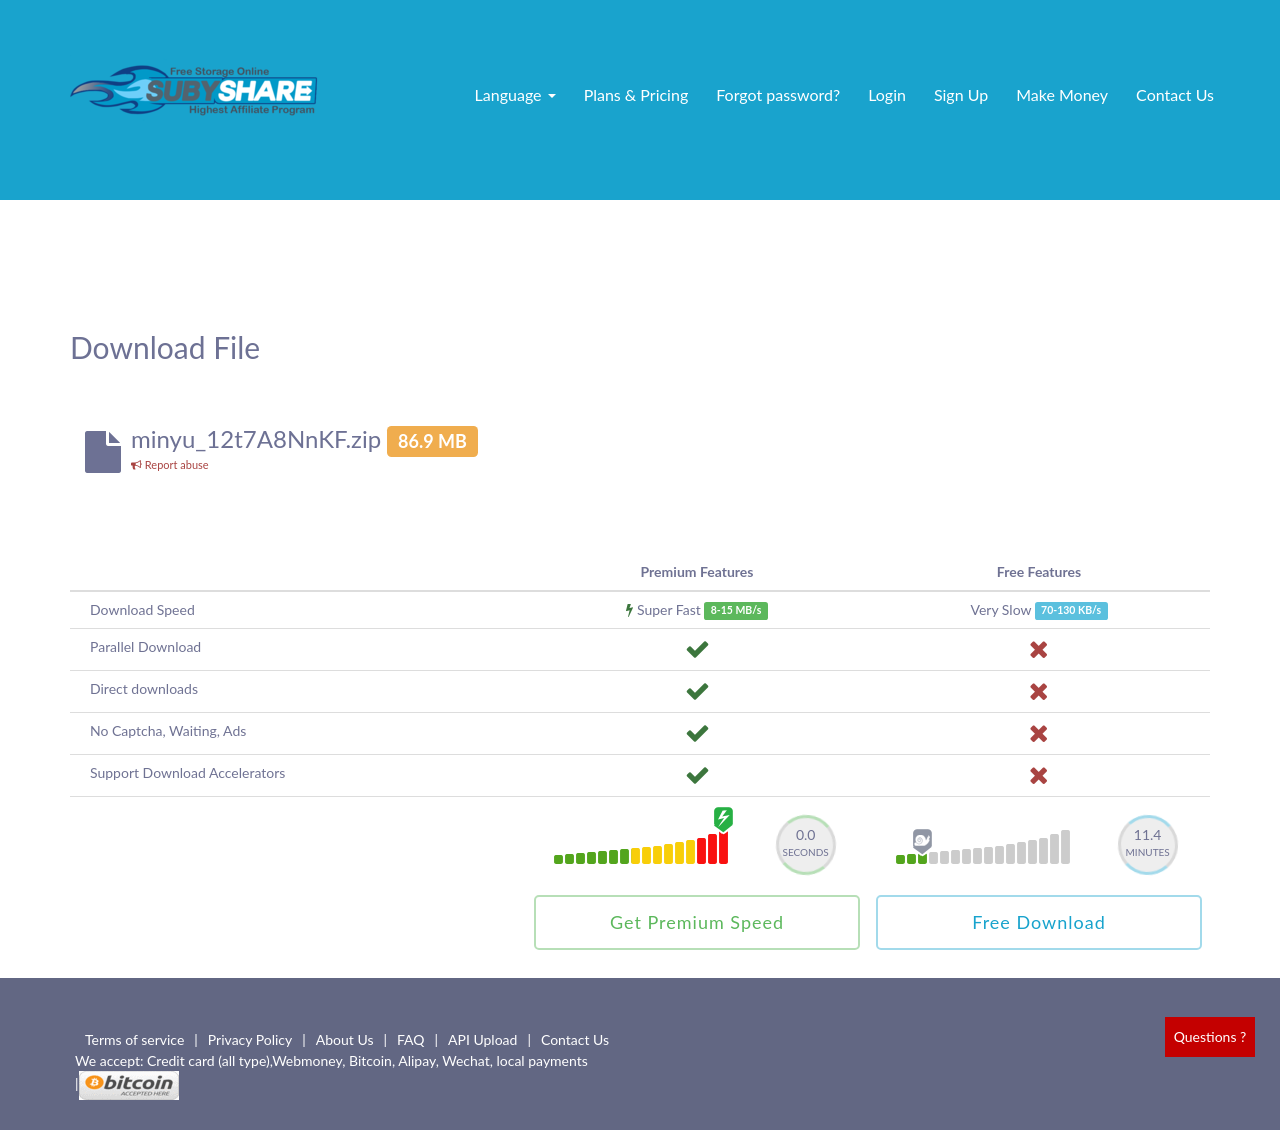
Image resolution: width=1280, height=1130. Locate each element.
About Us (345, 1039)
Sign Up (961, 94)
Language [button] (515, 94)
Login (887, 94)
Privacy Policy (250, 1039)
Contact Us (1175, 94)
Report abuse (170, 464)
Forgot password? (778, 94)
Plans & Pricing (636, 94)
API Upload (482, 1039)
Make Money (1062, 94)
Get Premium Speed (697, 922)
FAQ (411, 1039)
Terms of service (134, 1039)
